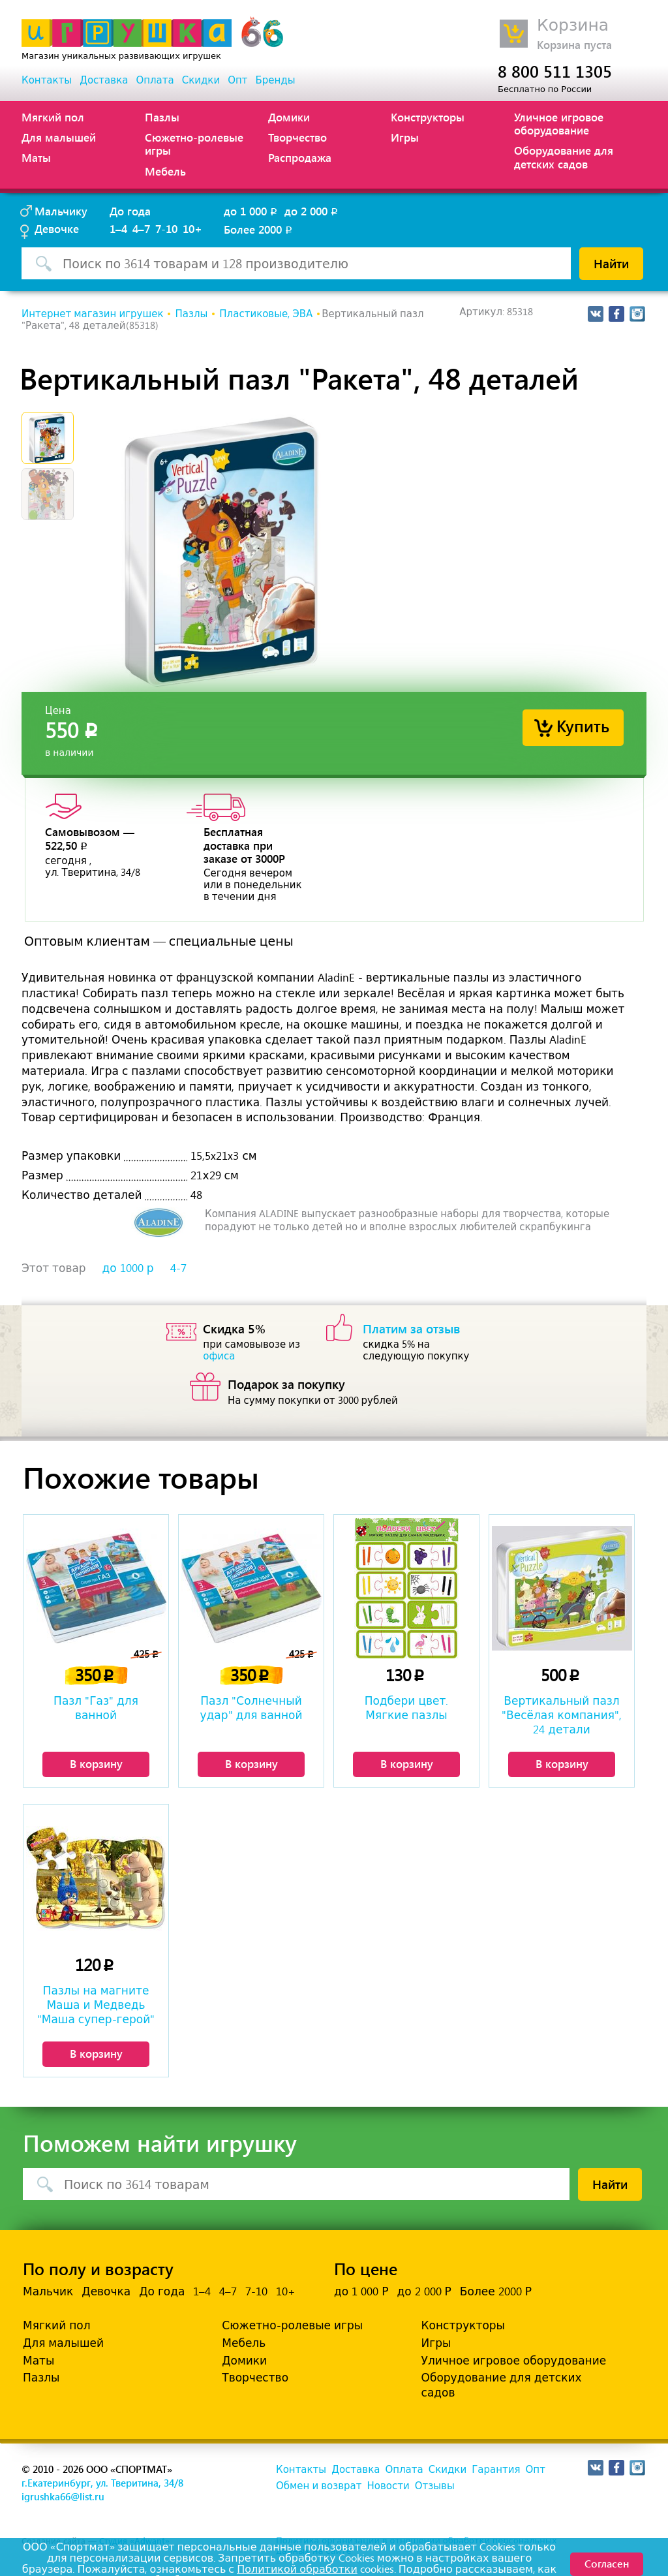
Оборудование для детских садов (563, 156)
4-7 (178, 1268)
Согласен (606, 2563)
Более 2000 (259, 229)
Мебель (165, 171)
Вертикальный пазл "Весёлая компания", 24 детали (562, 1715)
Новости (388, 2486)
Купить (582, 725)
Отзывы (435, 2486)
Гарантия (496, 2469)
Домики (289, 117)
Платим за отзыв (412, 1328)
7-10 (166, 228)
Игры (405, 137)
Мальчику (61, 211)
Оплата (155, 80)
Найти (611, 263)
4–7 (141, 228)
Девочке (57, 228)
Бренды (276, 80)
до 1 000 (251, 211)
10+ (192, 228)
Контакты (47, 80)
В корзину (96, 1763)
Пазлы (162, 117)
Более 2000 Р (496, 2291)
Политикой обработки (297, 2569)
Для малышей (59, 137)
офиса (219, 1356)
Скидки (201, 80)
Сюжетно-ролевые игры (194, 143)
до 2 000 (312, 211)
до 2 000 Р (424, 2291)
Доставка (104, 80)
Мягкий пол (53, 117)
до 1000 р (128, 1268)
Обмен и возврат (318, 2486)
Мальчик (48, 2291)
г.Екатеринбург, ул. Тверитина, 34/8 (102, 2482)
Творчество (297, 137)
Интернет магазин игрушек (92, 314)
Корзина (573, 25)
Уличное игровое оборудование (558, 123)
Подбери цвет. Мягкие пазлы (407, 1708)
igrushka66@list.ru (63, 2496)
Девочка (106, 2291)
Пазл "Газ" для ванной (95, 1708)
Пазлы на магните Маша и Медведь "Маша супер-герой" (96, 2005)
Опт (237, 80)
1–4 (118, 228)
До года (130, 211)
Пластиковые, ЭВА (265, 314)
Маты (36, 157)
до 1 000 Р (361, 2291)
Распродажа (299, 157)
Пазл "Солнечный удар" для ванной (251, 1708)
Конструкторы (427, 117)
